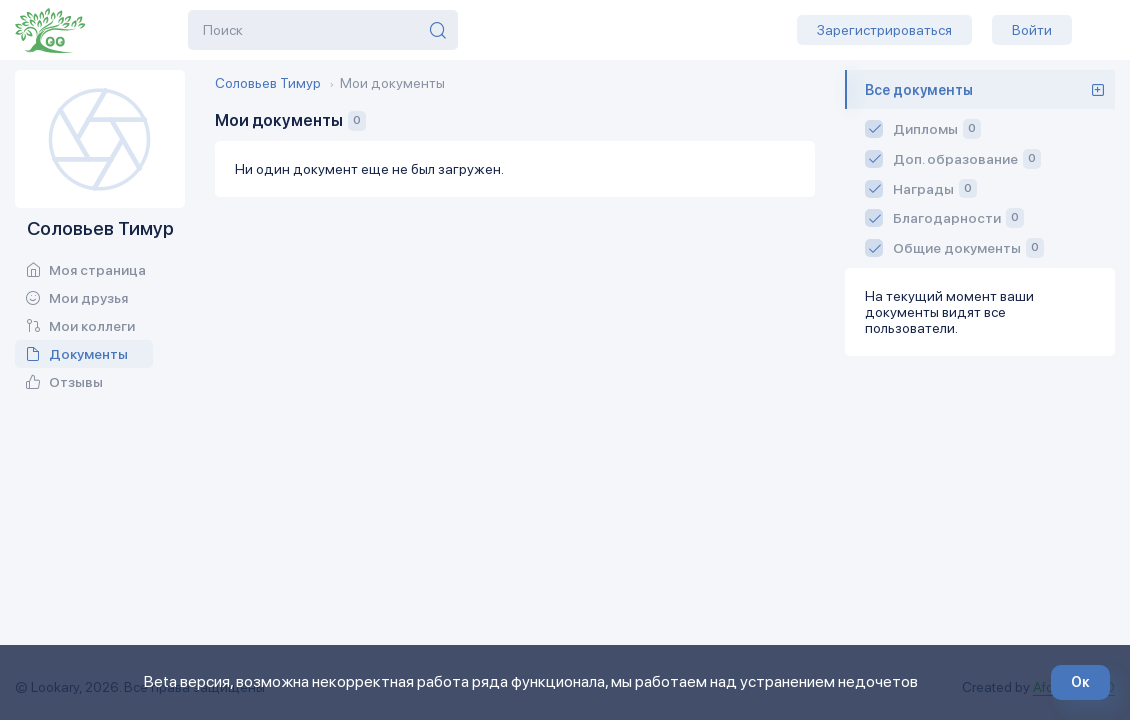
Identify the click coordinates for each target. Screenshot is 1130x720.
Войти (1032, 30)
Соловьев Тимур (268, 83)
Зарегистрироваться (884, 30)
